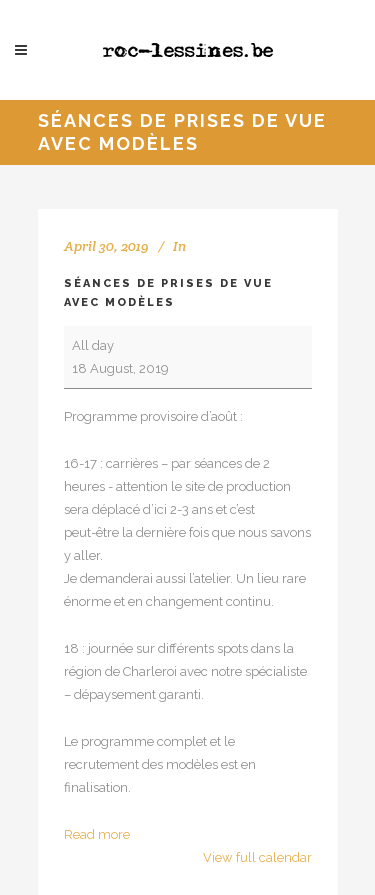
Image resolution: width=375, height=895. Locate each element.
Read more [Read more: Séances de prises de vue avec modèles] (97, 834)
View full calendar (257, 857)
